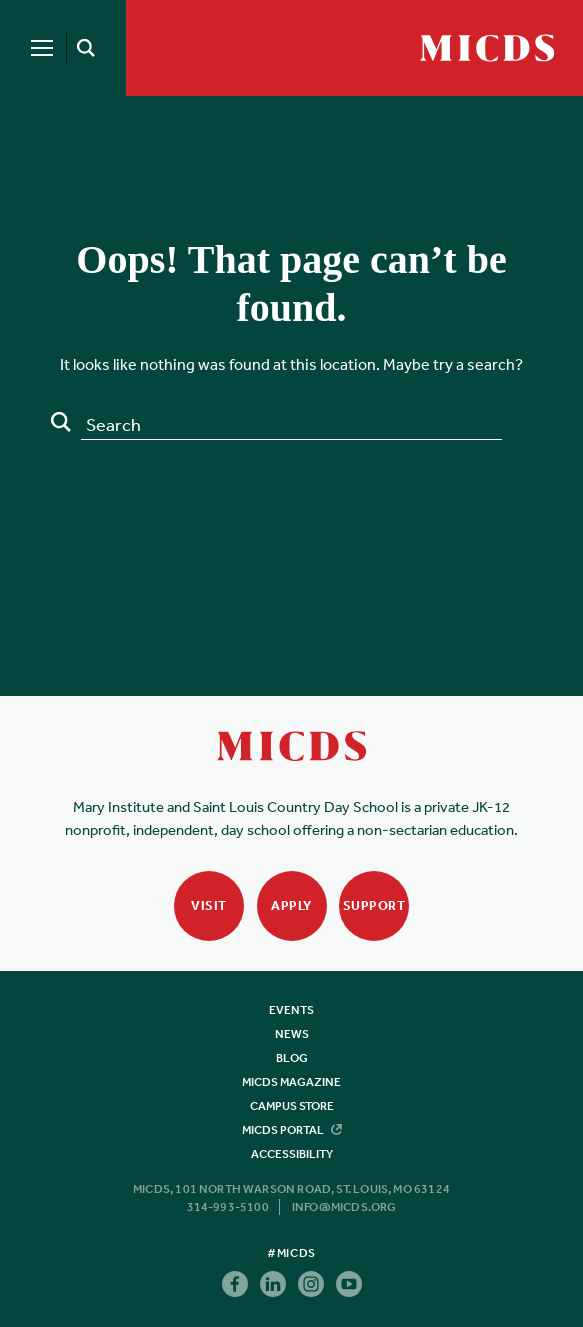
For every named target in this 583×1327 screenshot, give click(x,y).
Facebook (235, 1284)
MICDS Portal (292, 1130)
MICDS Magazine (291, 1082)
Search (61, 422)
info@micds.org (344, 1207)
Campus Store (292, 1106)
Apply (291, 905)
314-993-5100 (228, 1207)
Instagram (311, 1284)
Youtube (349, 1284)
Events (291, 1010)
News (292, 1034)
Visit (209, 905)
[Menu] (42, 48)
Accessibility (292, 1154)
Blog (292, 1058)
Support (374, 905)
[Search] (82, 48)
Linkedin (273, 1284)
